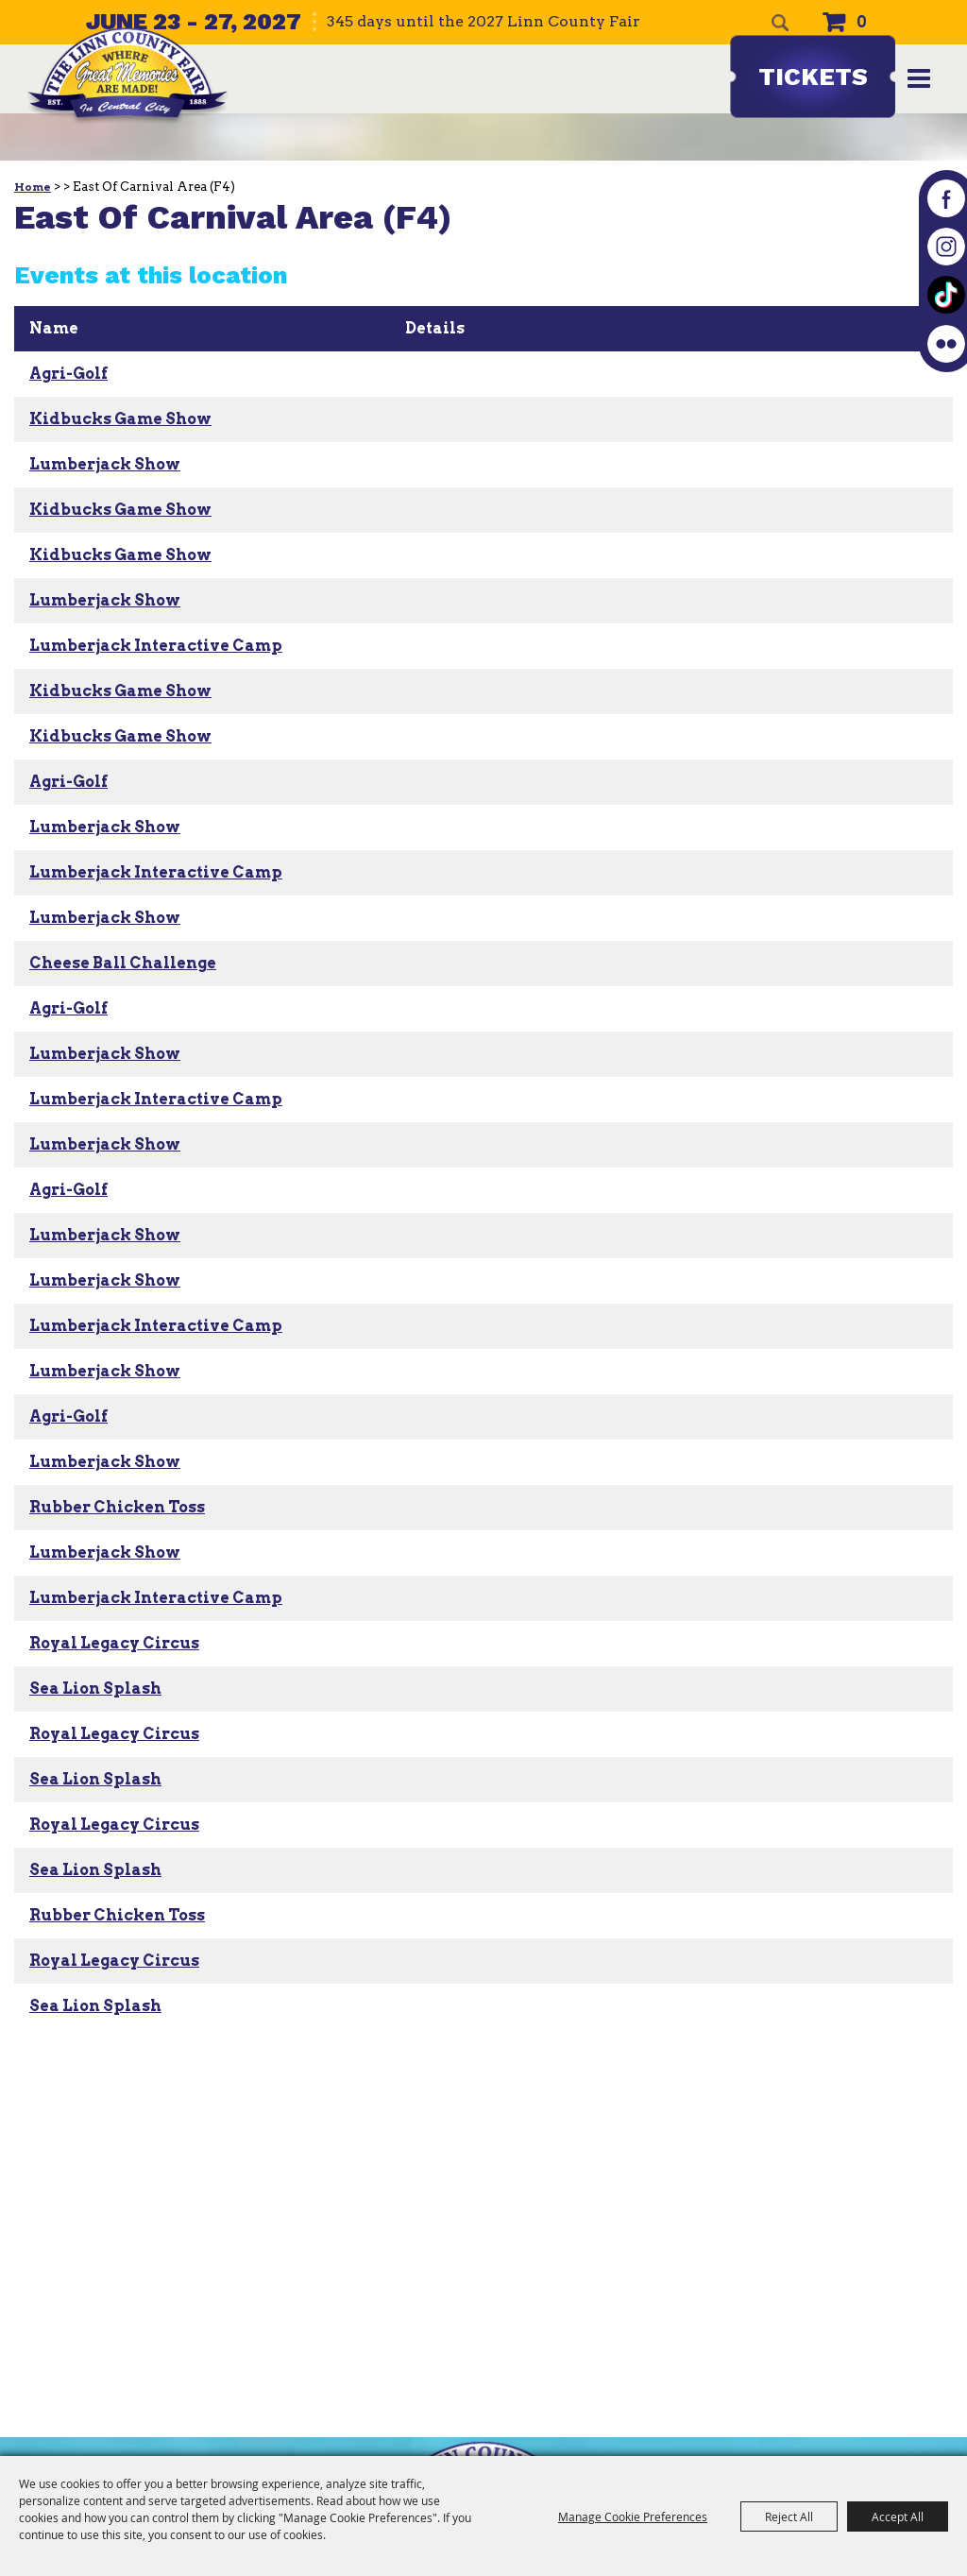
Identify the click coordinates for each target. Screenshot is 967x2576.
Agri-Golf (68, 374)
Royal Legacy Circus (114, 1643)
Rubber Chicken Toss (117, 1507)
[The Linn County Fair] (133, 84)
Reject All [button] (789, 2516)
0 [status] (862, 22)
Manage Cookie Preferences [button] (632, 2516)
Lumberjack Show (104, 464)
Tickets (813, 76)
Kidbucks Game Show (120, 419)
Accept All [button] (898, 2516)
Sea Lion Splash (95, 1688)
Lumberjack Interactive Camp (155, 646)
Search (780, 23)
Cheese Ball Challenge (122, 963)
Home (32, 187)
